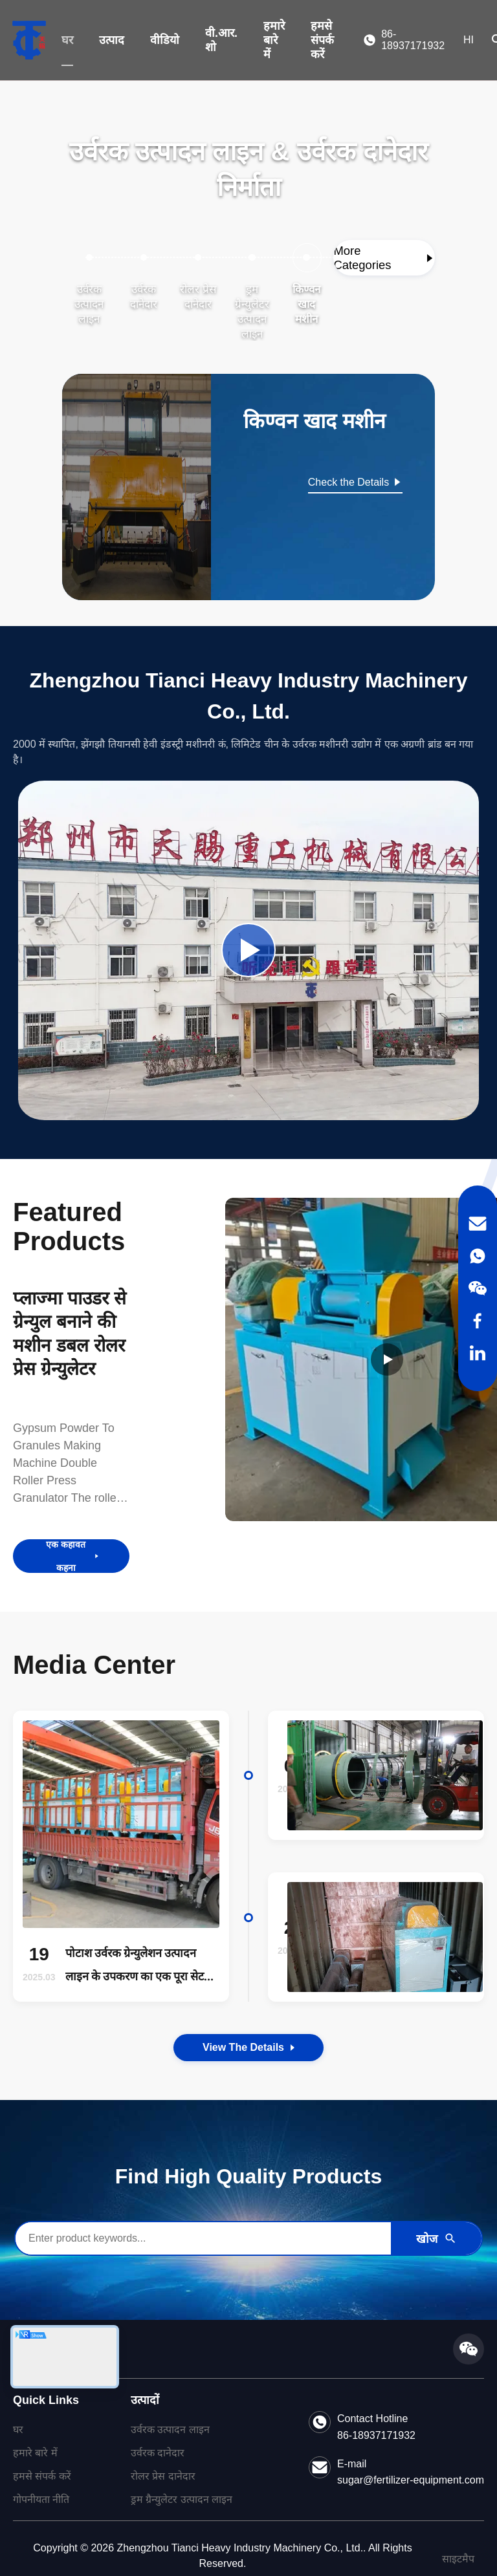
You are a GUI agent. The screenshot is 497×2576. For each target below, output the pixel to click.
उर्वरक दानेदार (157, 2452)
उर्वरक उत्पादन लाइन (170, 2429)
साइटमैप (458, 2558)
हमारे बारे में (274, 40)
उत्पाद (111, 40)
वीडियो (164, 40)
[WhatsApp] (478, 1256)
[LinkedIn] (478, 1353)
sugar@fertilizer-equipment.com (410, 2479)
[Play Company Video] (248, 950)
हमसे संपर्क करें (322, 40)
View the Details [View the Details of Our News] (248, 2047)
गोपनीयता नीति (41, 2499)
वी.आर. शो (221, 40)
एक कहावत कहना (73, 1556)
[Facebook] (478, 1321)
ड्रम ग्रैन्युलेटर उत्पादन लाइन (181, 2499)
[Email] (478, 1224)
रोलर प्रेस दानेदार (163, 2476)
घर (67, 40)
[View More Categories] (384, 258)
